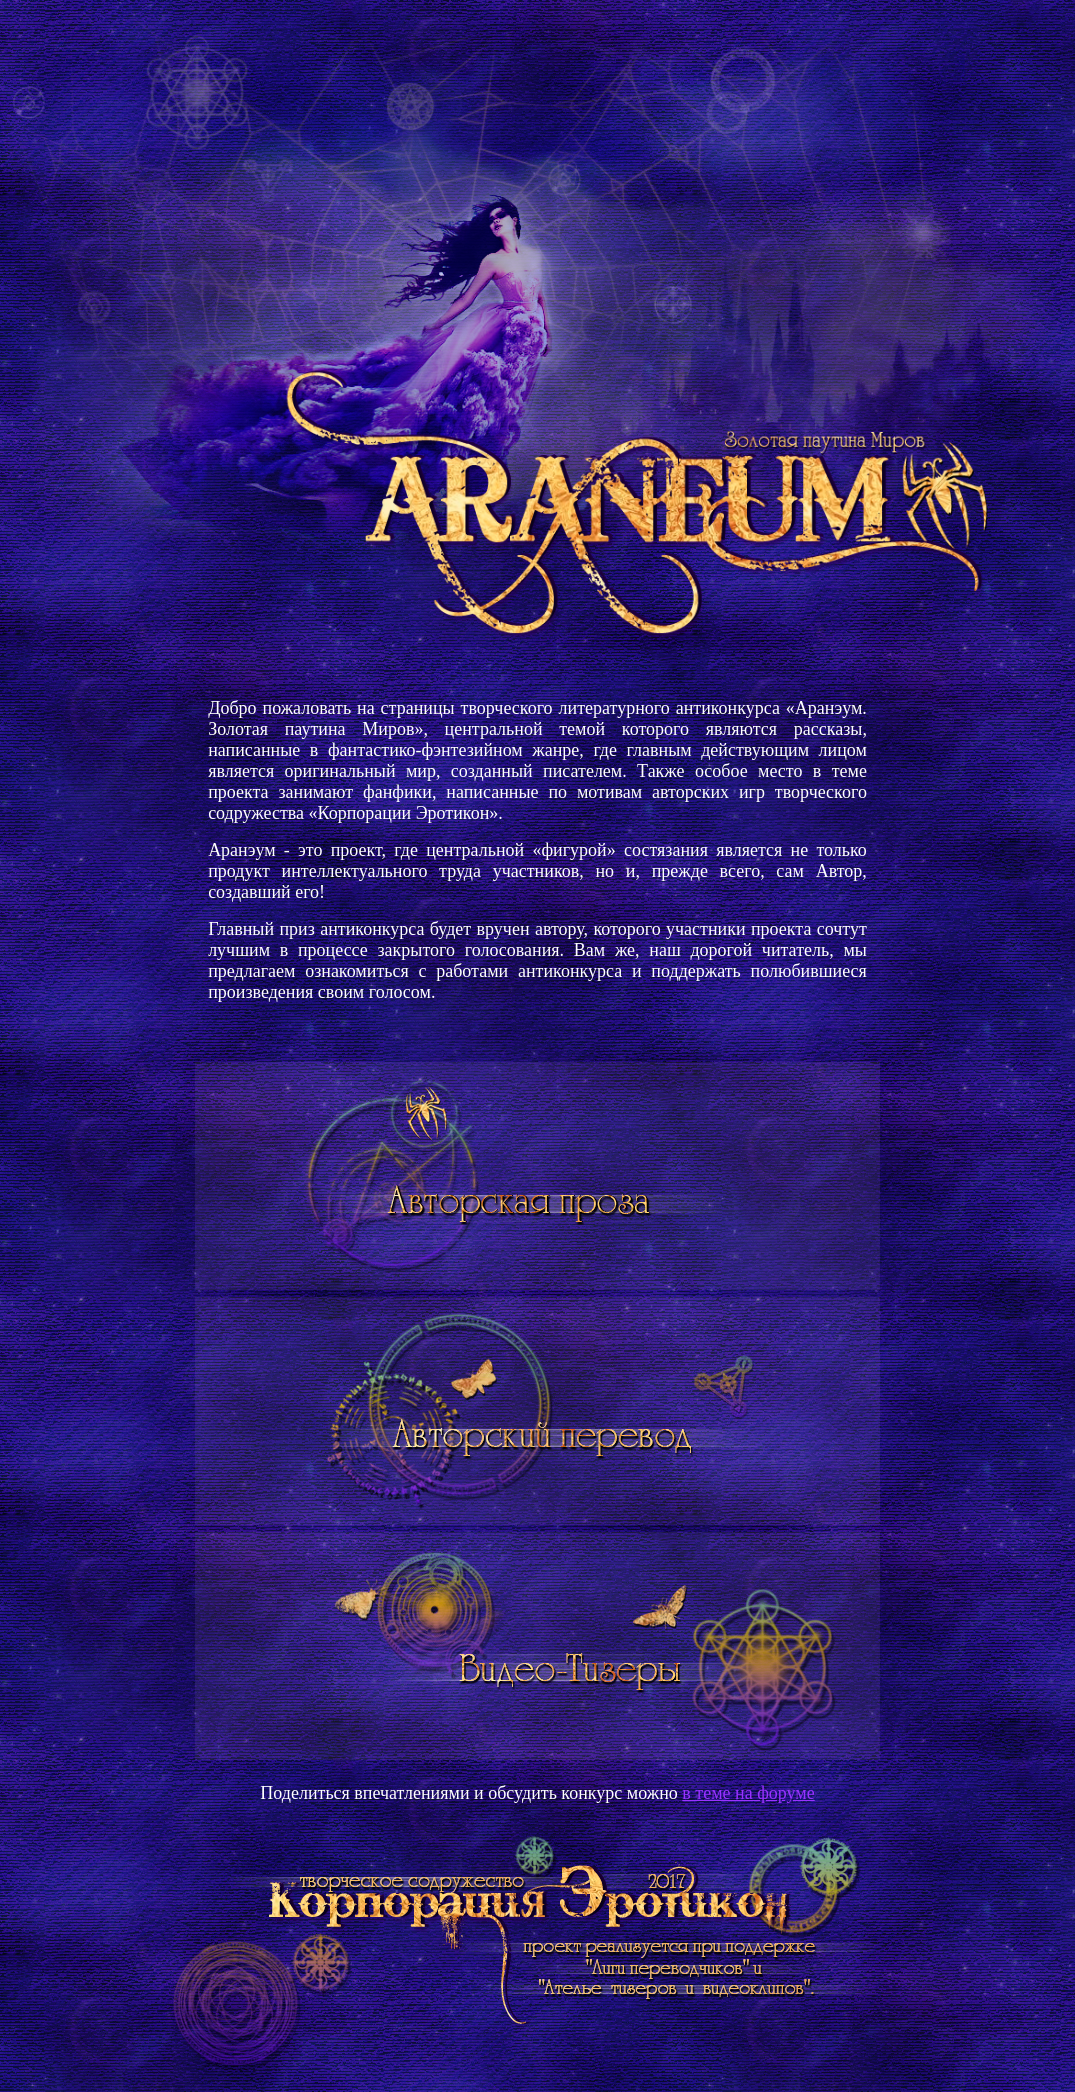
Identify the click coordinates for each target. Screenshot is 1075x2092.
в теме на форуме (748, 1793)
